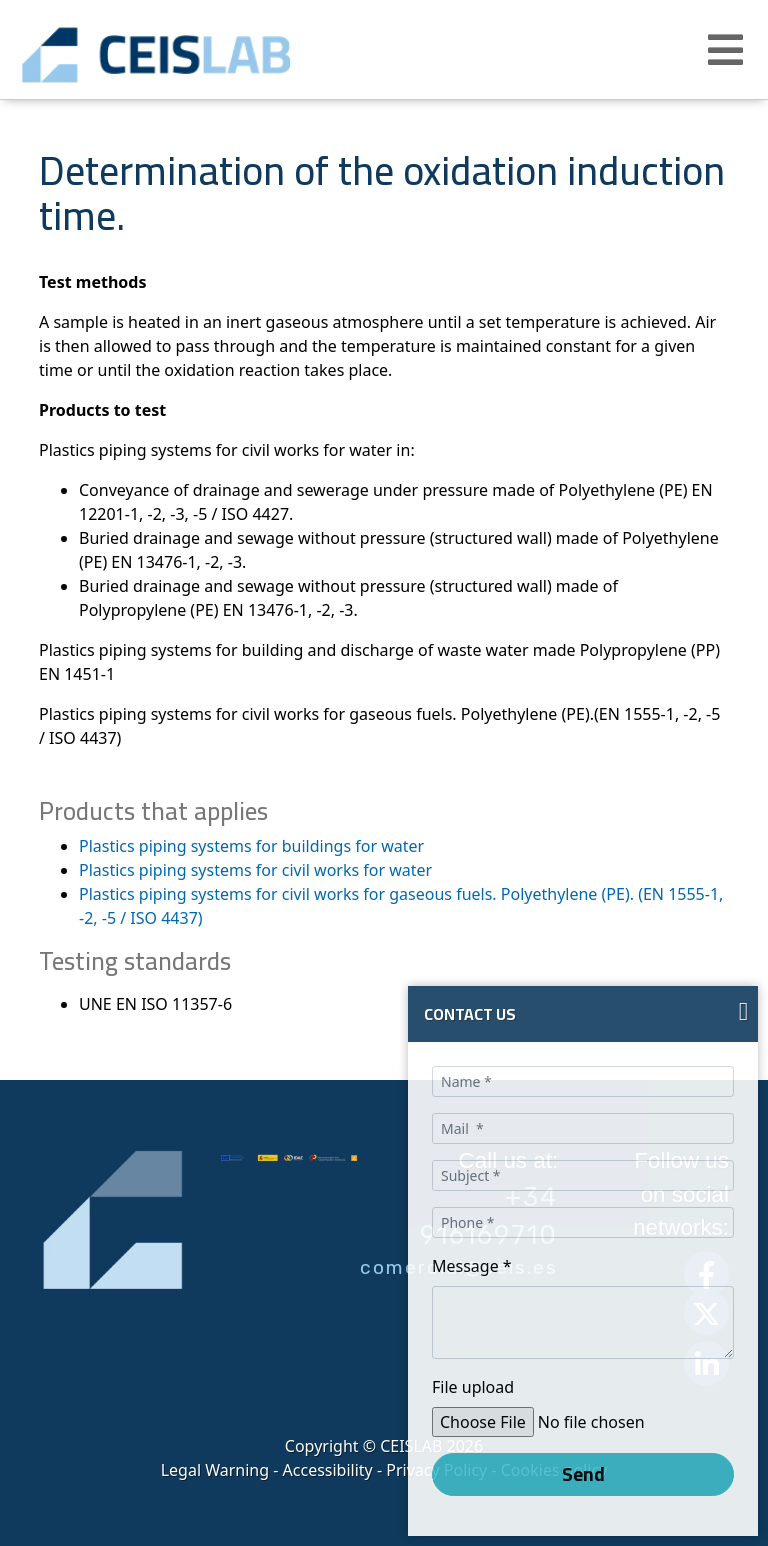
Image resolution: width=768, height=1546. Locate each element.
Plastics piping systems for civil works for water (255, 870)
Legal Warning (215, 1470)
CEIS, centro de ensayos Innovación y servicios (220, 55)
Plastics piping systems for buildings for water (251, 846)
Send (583, 1474)
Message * (472, 1266)
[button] (728, 50)
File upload (473, 1387)
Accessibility (328, 1470)
